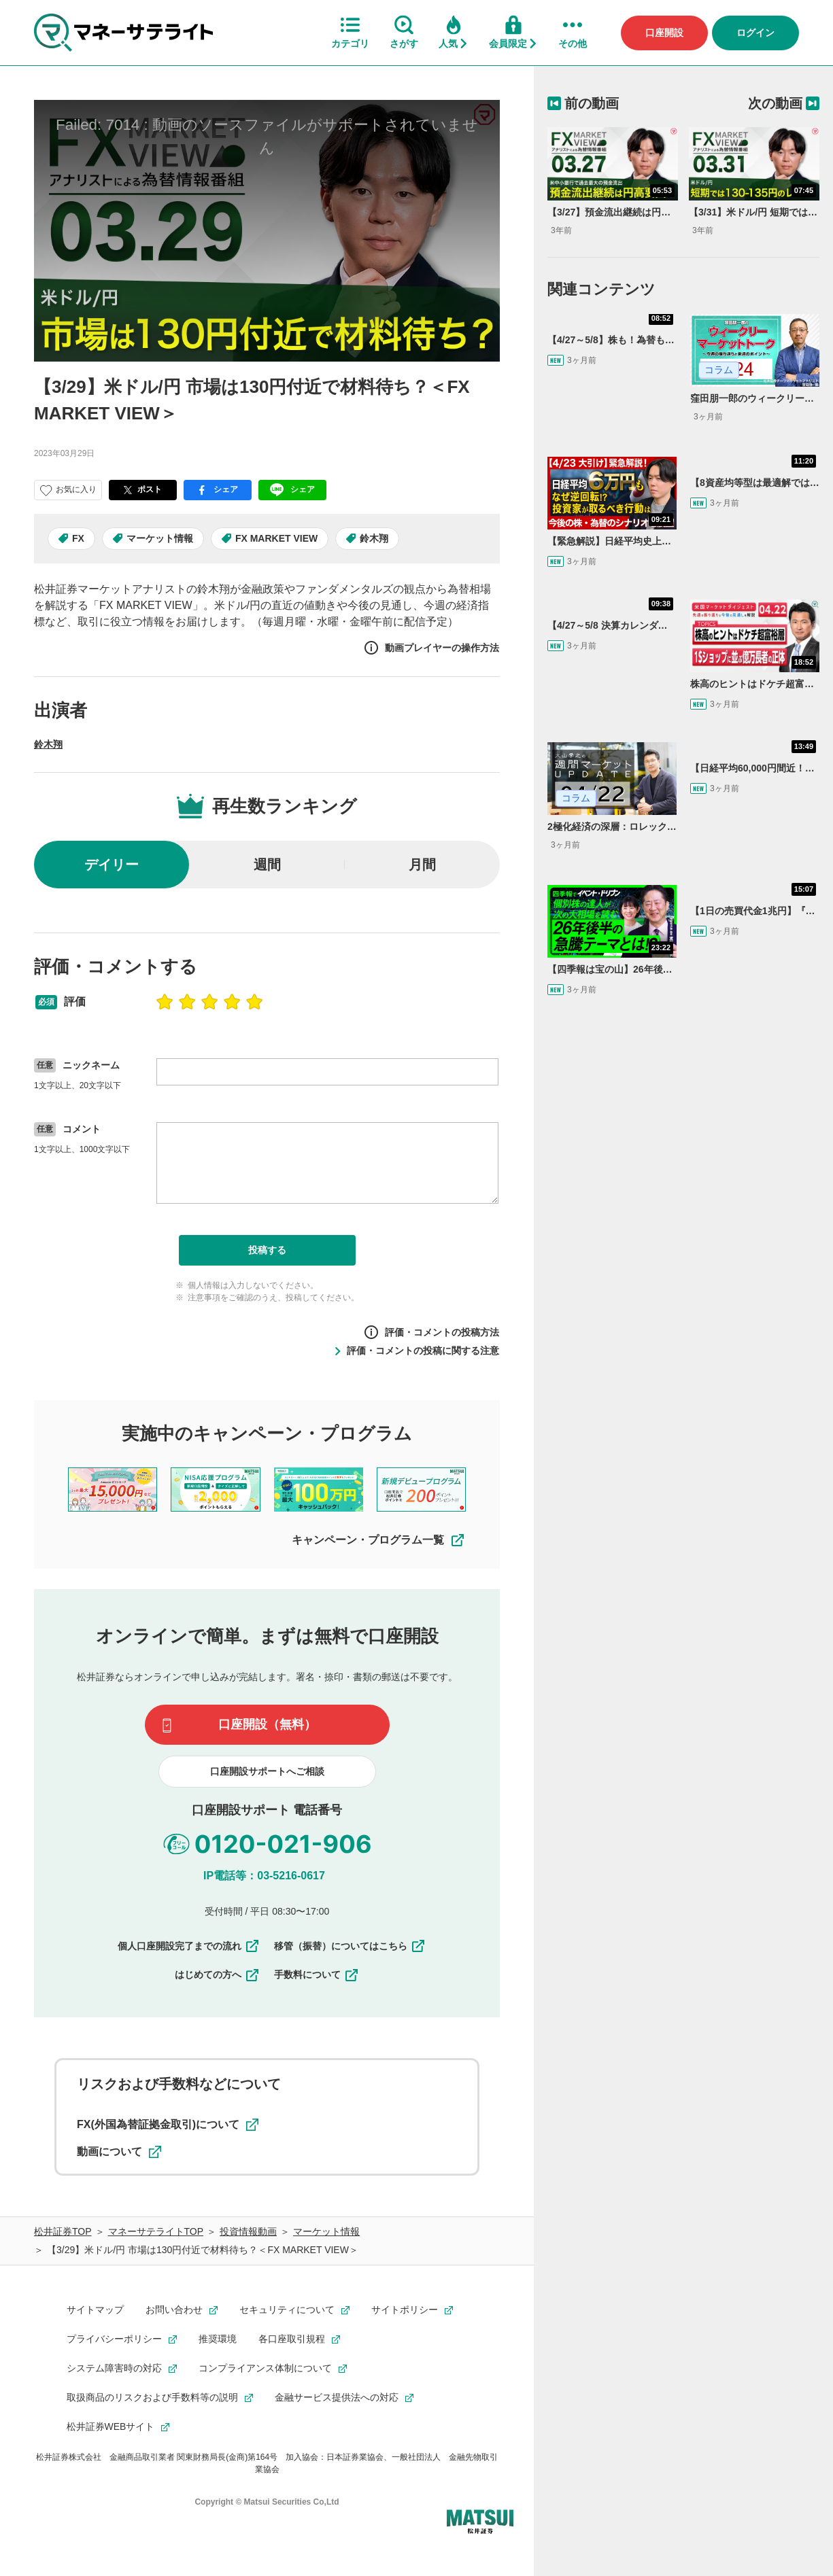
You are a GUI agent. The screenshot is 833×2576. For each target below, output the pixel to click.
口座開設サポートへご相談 (267, 1771)
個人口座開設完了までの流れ (189, 1945)
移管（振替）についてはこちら (350, 1945)
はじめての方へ (217, 1975)
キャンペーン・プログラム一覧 (379, 1540)
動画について (119, 2152)
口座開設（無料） (267, 1724)
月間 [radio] (422, 864)
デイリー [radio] (111, 864)
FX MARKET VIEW (276, 538)
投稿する (267, 1250)
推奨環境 (218, 2338)
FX (78, 538)
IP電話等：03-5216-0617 (264, 1875)
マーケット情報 (159, 538)
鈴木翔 (374, 538)
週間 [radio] (267, 864)
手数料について (317, 1975)
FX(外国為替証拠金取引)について (167, 2125)
